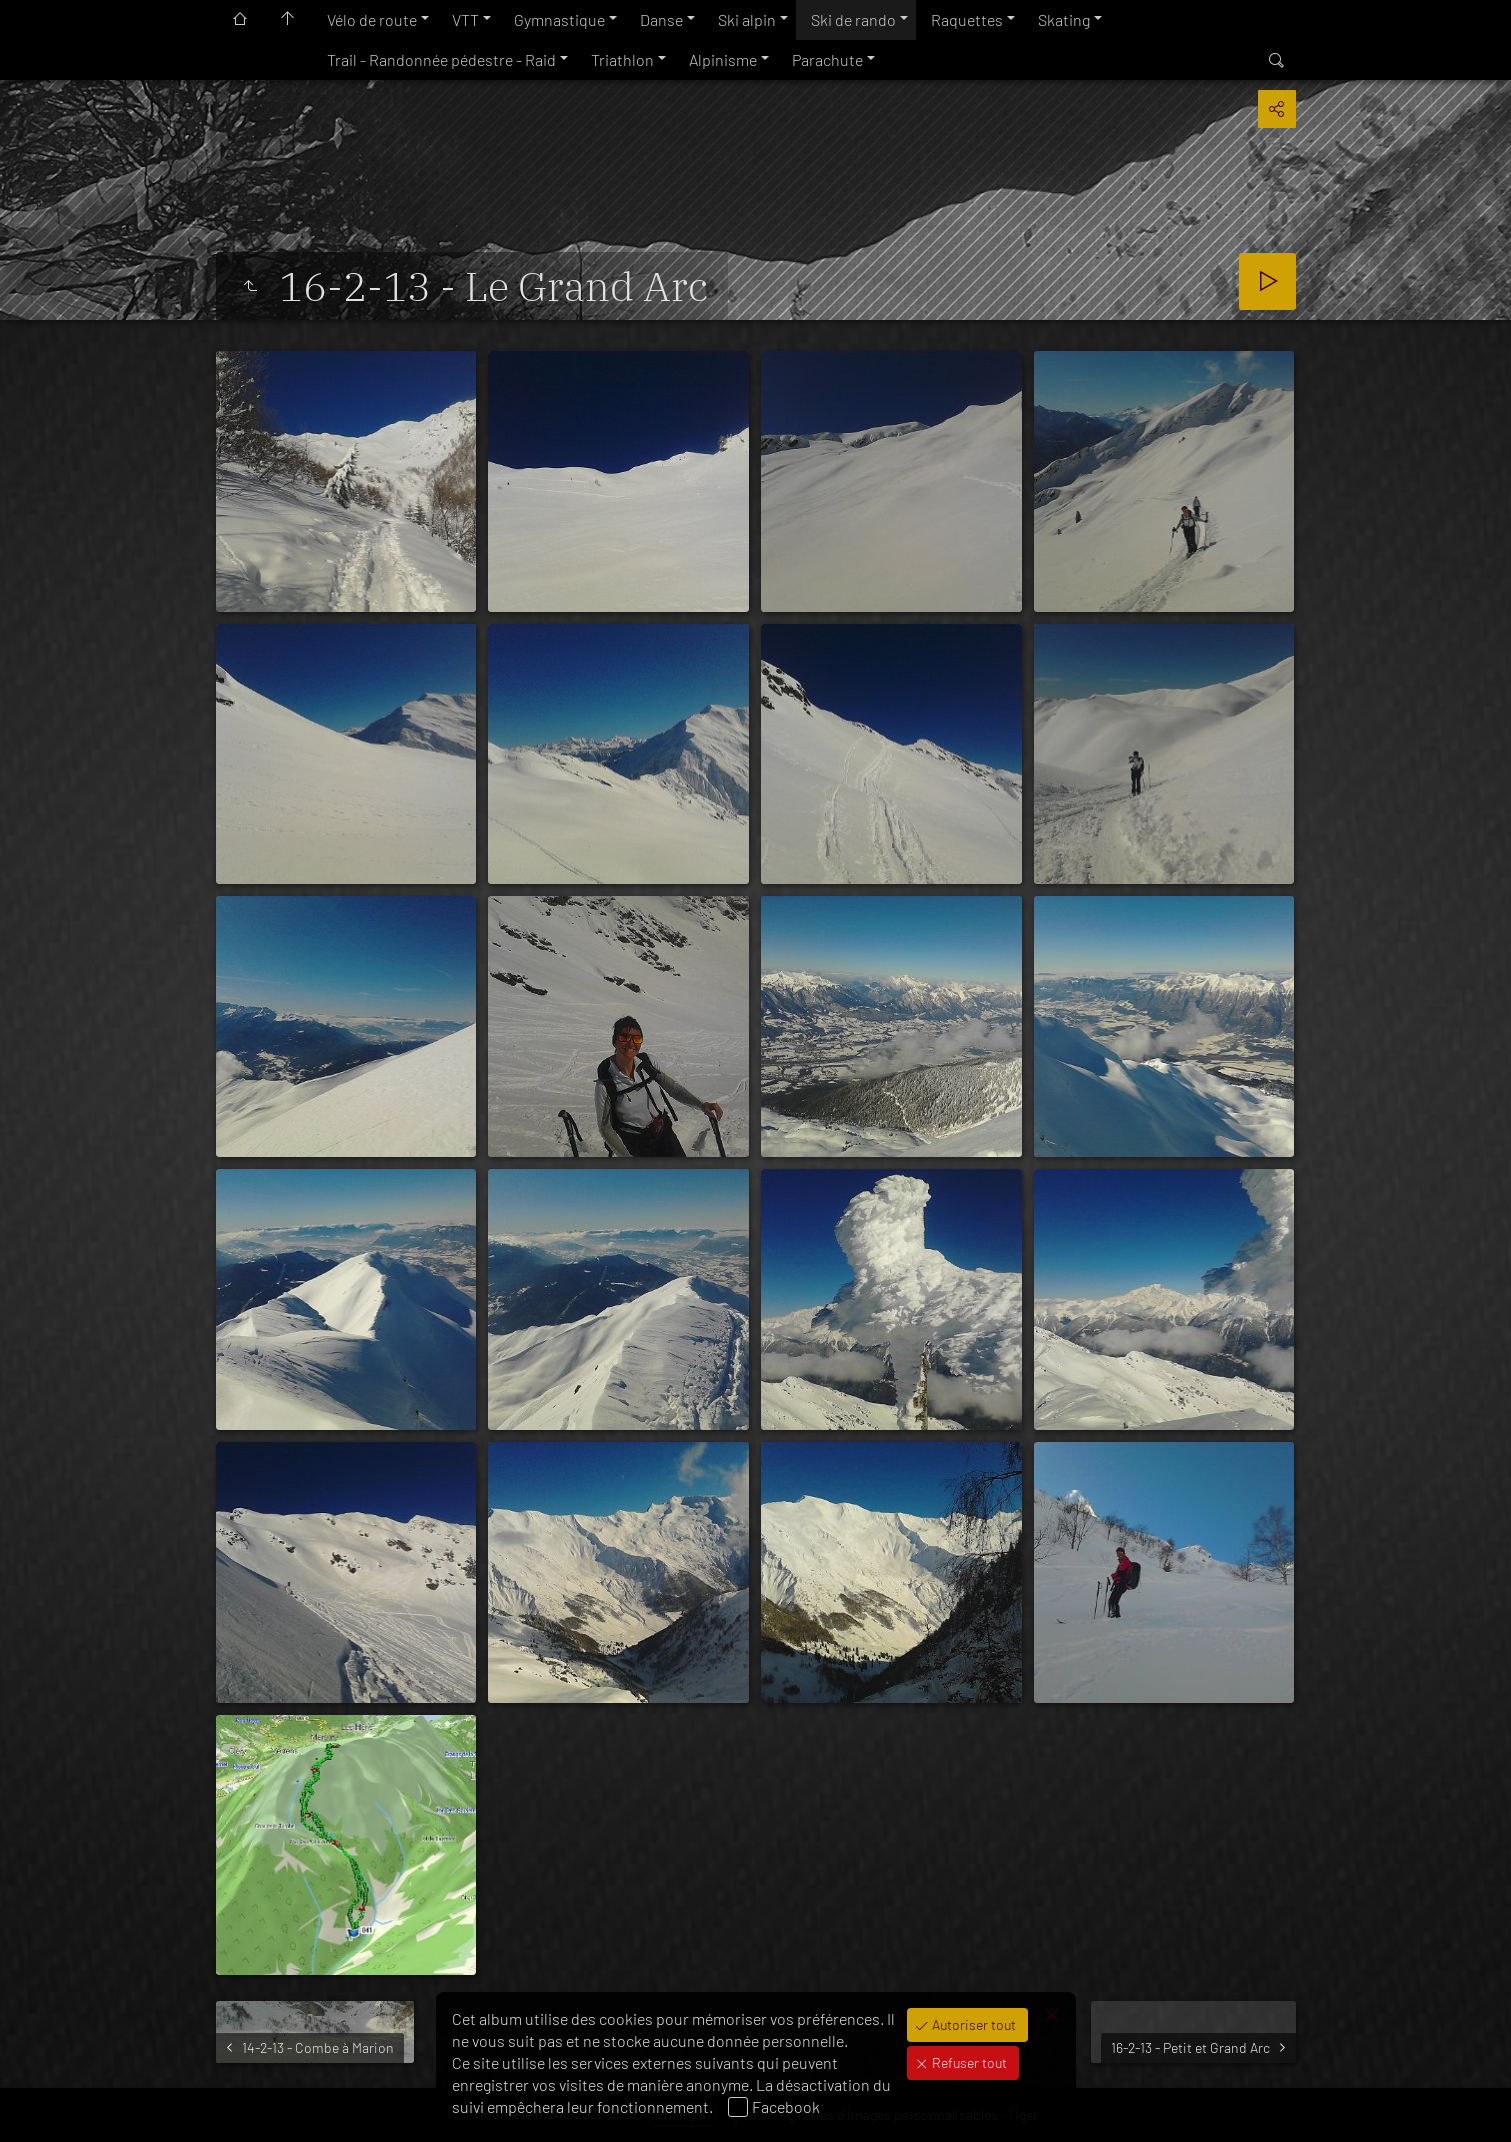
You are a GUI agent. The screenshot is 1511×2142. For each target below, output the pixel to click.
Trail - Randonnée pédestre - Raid (441, 59)
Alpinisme (723, 59)
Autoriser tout (972, 2024)
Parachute (827, 59)
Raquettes (967, 19)
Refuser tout (968, 2062)
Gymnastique (559, 19)
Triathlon (622, 59)
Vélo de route (372, 19)
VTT (465, 19)
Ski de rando (853, 19)
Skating (1064, 19)
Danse (661, 19)
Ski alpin (747, 19)
